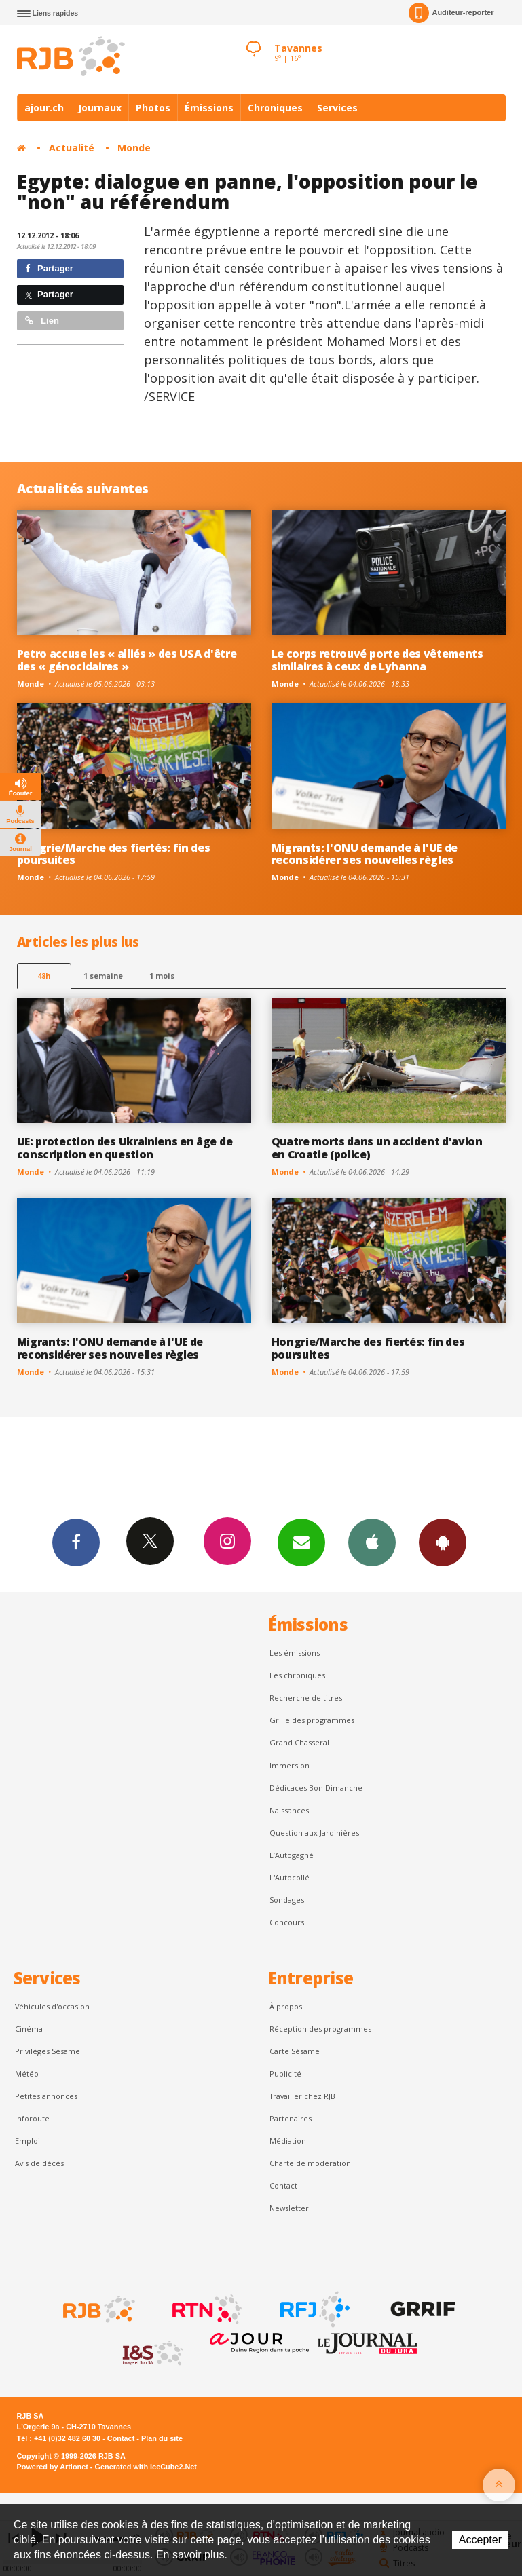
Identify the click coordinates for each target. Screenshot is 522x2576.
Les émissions (294, 1652)
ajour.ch (44, 107)
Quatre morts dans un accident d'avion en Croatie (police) (377, 1148)
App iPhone (372, 1542)
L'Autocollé (289, 1877)
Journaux (100, 107)
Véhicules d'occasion (52, 2006)
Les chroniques (297, 1675)
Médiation (287, 2140)
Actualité (71, 147)
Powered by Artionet (52, 2467)
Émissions (209, 107)
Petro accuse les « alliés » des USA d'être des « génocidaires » (127, 660)
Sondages (286, 1899)
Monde (134, 147)
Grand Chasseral (299, 1742)
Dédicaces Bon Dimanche (315, 1787)
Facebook (76, 1542)
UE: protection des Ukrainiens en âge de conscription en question (125, 1148)
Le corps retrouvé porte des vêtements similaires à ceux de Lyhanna (377, 660)
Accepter (480, 2539)
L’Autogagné (291, 1855)
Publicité (285, 2073)
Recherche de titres (305, 1697)
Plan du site (162, 2438)
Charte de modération (310, 2163)
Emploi (27, 2140)
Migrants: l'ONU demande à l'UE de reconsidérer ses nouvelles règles (365, 854)
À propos (285, 2006)
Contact (283, 2185)
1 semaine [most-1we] (103, 975)
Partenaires (290, 2118)
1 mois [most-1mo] (161, 975)
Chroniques (275, 107)
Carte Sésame (294, 2051)
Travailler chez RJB (302, 2095)
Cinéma (29, 2028)
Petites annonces (46, 2095)
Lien (42, 321)
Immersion (289, 1765)
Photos (153, 107)
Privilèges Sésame (47, 2051)
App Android (442, 1542)
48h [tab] (43, 975)
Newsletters (301, 1542)
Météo (27, 2073)
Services (337, 107)
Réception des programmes (320, 2028)
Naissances (289, 1810)
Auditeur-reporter (451, 13)
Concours (286, 1922)
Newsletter (289, 2207)
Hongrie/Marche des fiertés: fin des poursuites (113, 854)
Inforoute (32, 2118)
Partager (49, 268)
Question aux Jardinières (314, 1832)
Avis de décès (39, 2163)
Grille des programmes (311, 1720)
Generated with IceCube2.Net (146, 2467)
